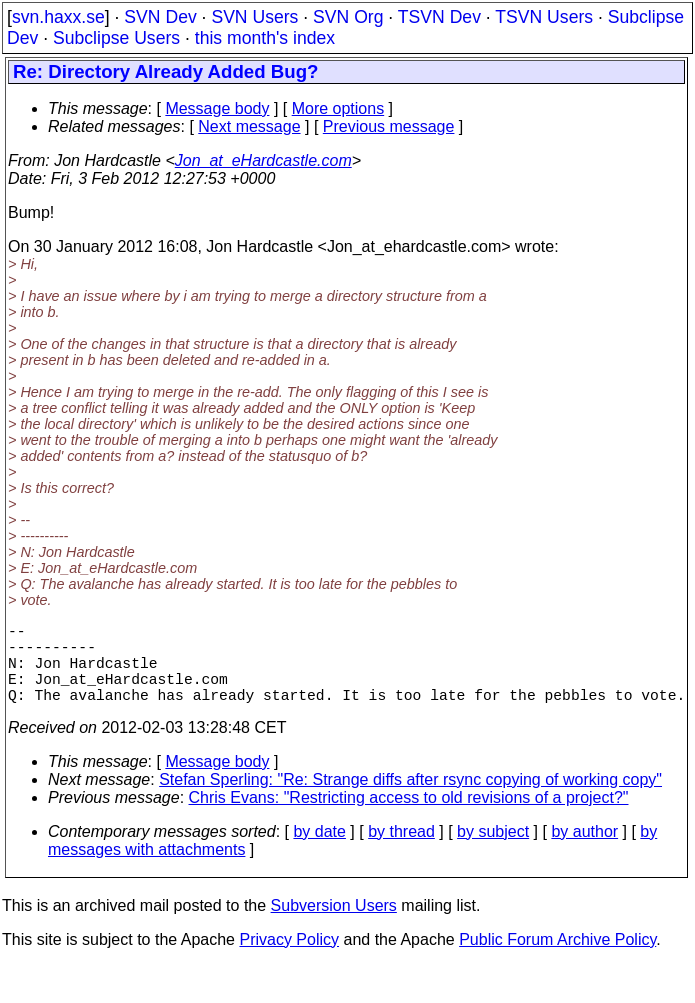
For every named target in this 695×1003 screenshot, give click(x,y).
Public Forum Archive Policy (557, 959)
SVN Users (254, 17)
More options (338, 108)
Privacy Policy (289, 959)
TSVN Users (544, 17)
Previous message (389, 126)
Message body (217, 108)
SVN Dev (160, 17)
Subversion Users (334, 925)
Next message (249, 126)
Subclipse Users (116, 38)
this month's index (265, 38)
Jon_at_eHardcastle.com (263, 160)
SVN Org (348, 17)
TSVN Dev (439, 17)
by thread (401, 851)
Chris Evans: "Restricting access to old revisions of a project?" (409, 817)
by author (584, 851)
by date (319, 851)
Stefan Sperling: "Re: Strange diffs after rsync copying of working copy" (410, 799)
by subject (493, 851)
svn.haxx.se (58, 17)
